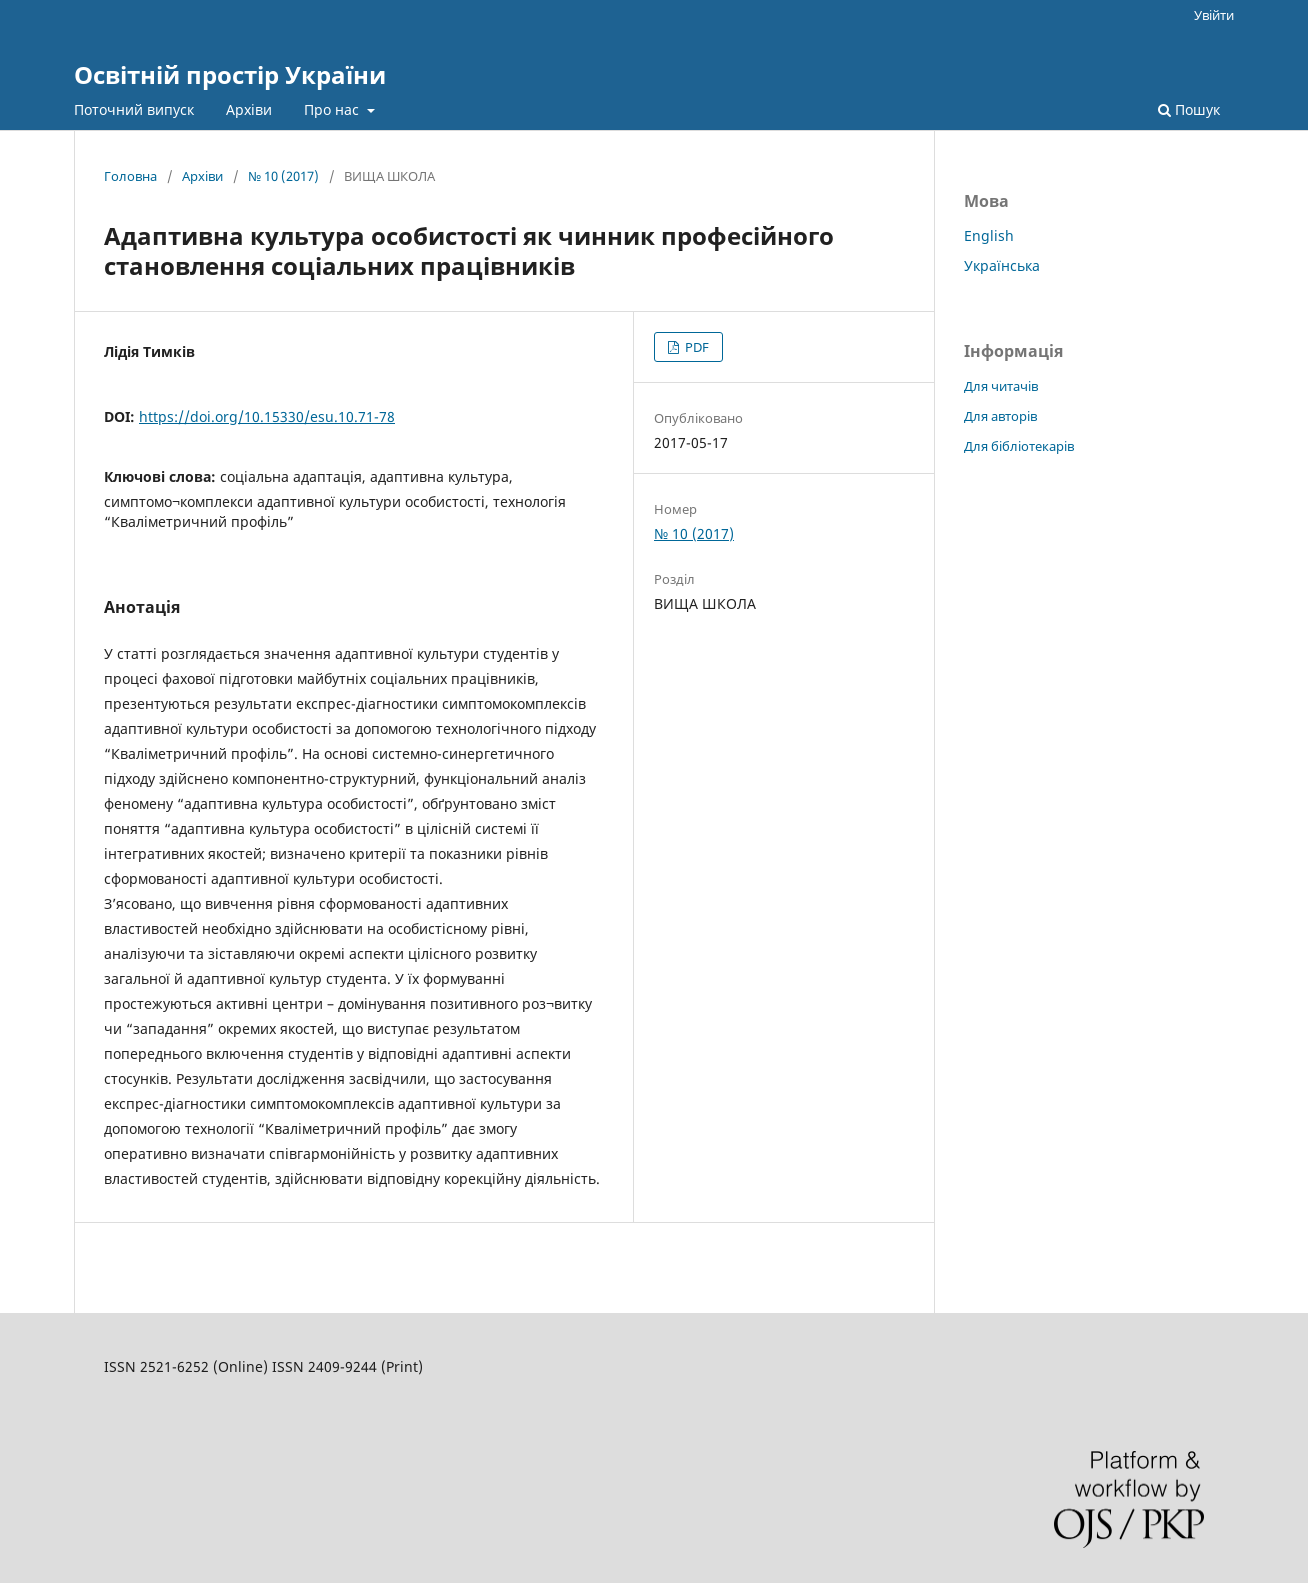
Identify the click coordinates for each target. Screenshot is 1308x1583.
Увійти (1214, 15)
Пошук (1189, 109)
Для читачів (1001, 386)
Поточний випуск (134, 109)
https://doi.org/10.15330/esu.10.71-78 (267, 416)
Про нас (333, 109)
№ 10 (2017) (283, 176)
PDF (695, 347)
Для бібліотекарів (1019, 446)
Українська (1002, 265)
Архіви (249, 109)
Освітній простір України (230, 74)
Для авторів (1000, 416)
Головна (130, 176)
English (989, 235)
